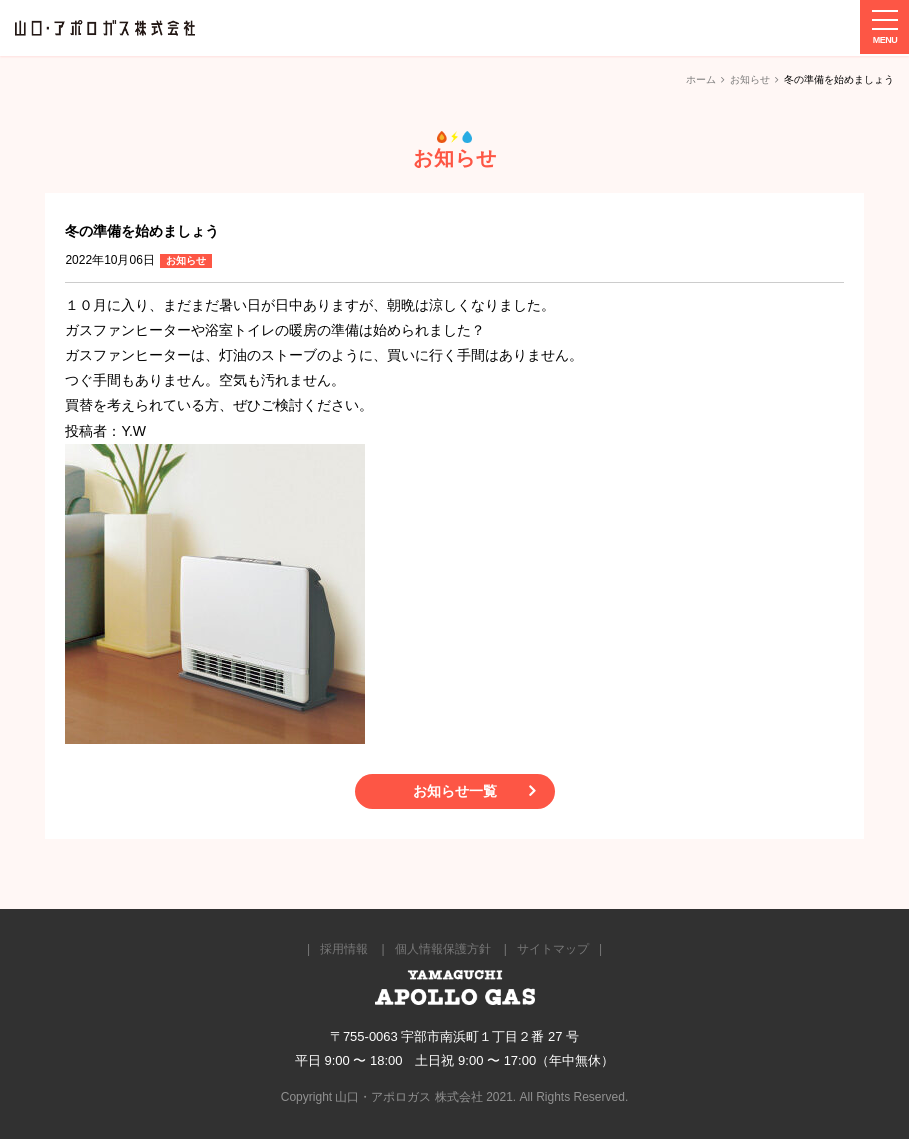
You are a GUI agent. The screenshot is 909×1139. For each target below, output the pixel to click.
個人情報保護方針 (443, 949)
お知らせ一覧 (455, 791)
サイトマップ (553, 949)
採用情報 (344, 949)
